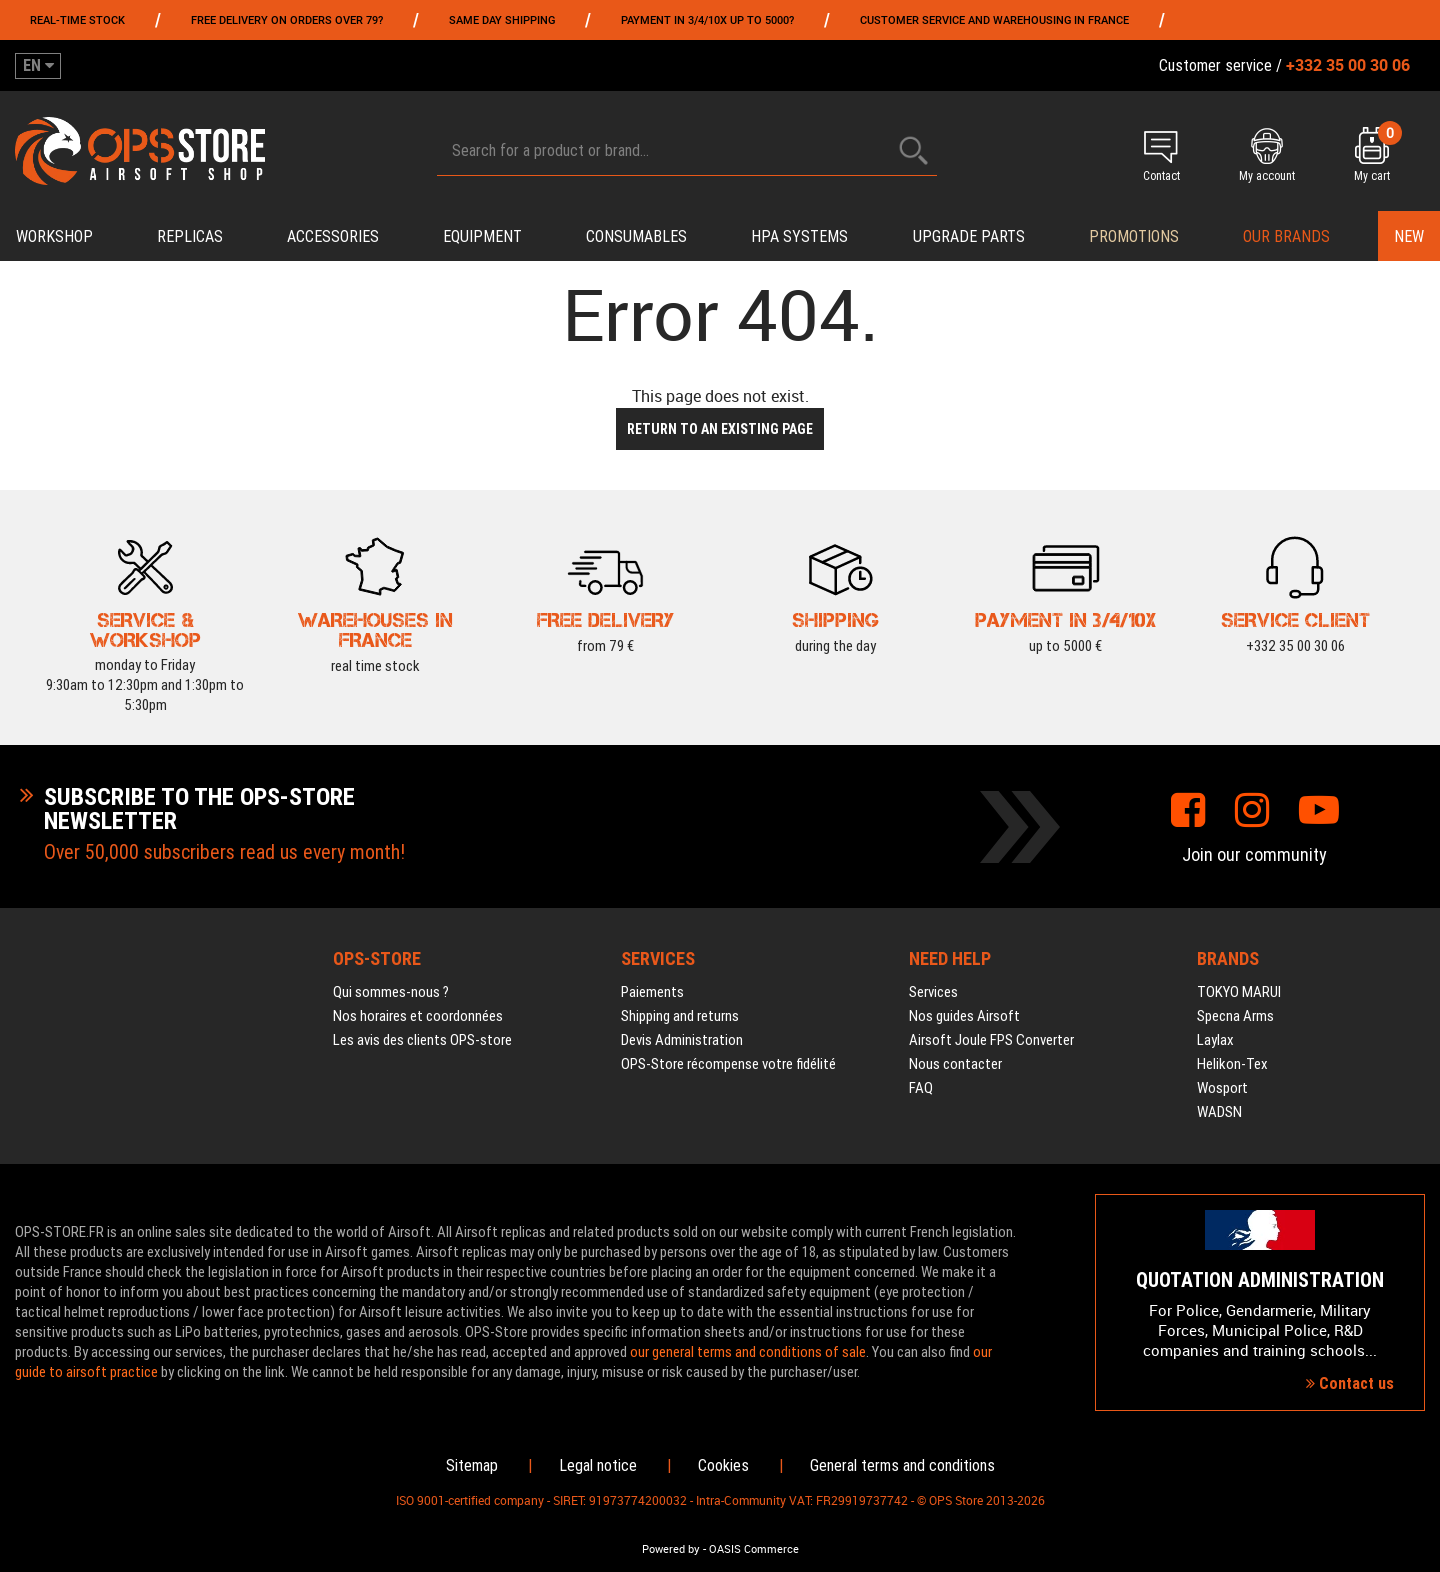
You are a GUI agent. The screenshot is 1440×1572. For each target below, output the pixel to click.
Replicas (190, 236)
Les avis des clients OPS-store (422, 1040)
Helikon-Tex (1232, 1064)
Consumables (636, 236)
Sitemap (472, 1465)
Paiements (652, 992)
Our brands (1286, 236)
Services (933, 992)
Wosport (1222, 1088)
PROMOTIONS (1134, 236)
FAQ (921, 1088)
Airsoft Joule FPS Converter (991, 1040)
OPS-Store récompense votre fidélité (728, 1064)
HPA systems (799, 236)
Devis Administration (682, 1040)
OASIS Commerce (754, 1549)
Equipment (482, 236)
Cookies (723, 1465)
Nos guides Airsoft (964, 1016)
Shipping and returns (680, 1016)
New (1409, 236)
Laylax (1215, 1040)
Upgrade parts (969, 236)
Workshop (54, 236)
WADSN (1219, 1112)
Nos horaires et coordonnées (418, 1016)
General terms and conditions (902, 1465)
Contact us (1350, 1383)
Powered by (671, 1549)
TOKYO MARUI (1239, 992)
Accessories (333, 236)
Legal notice (598, 1465)
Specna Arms (1235, 1016)
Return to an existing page (720, 429)
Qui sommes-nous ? (391, 992)
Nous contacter (955, 1064)
